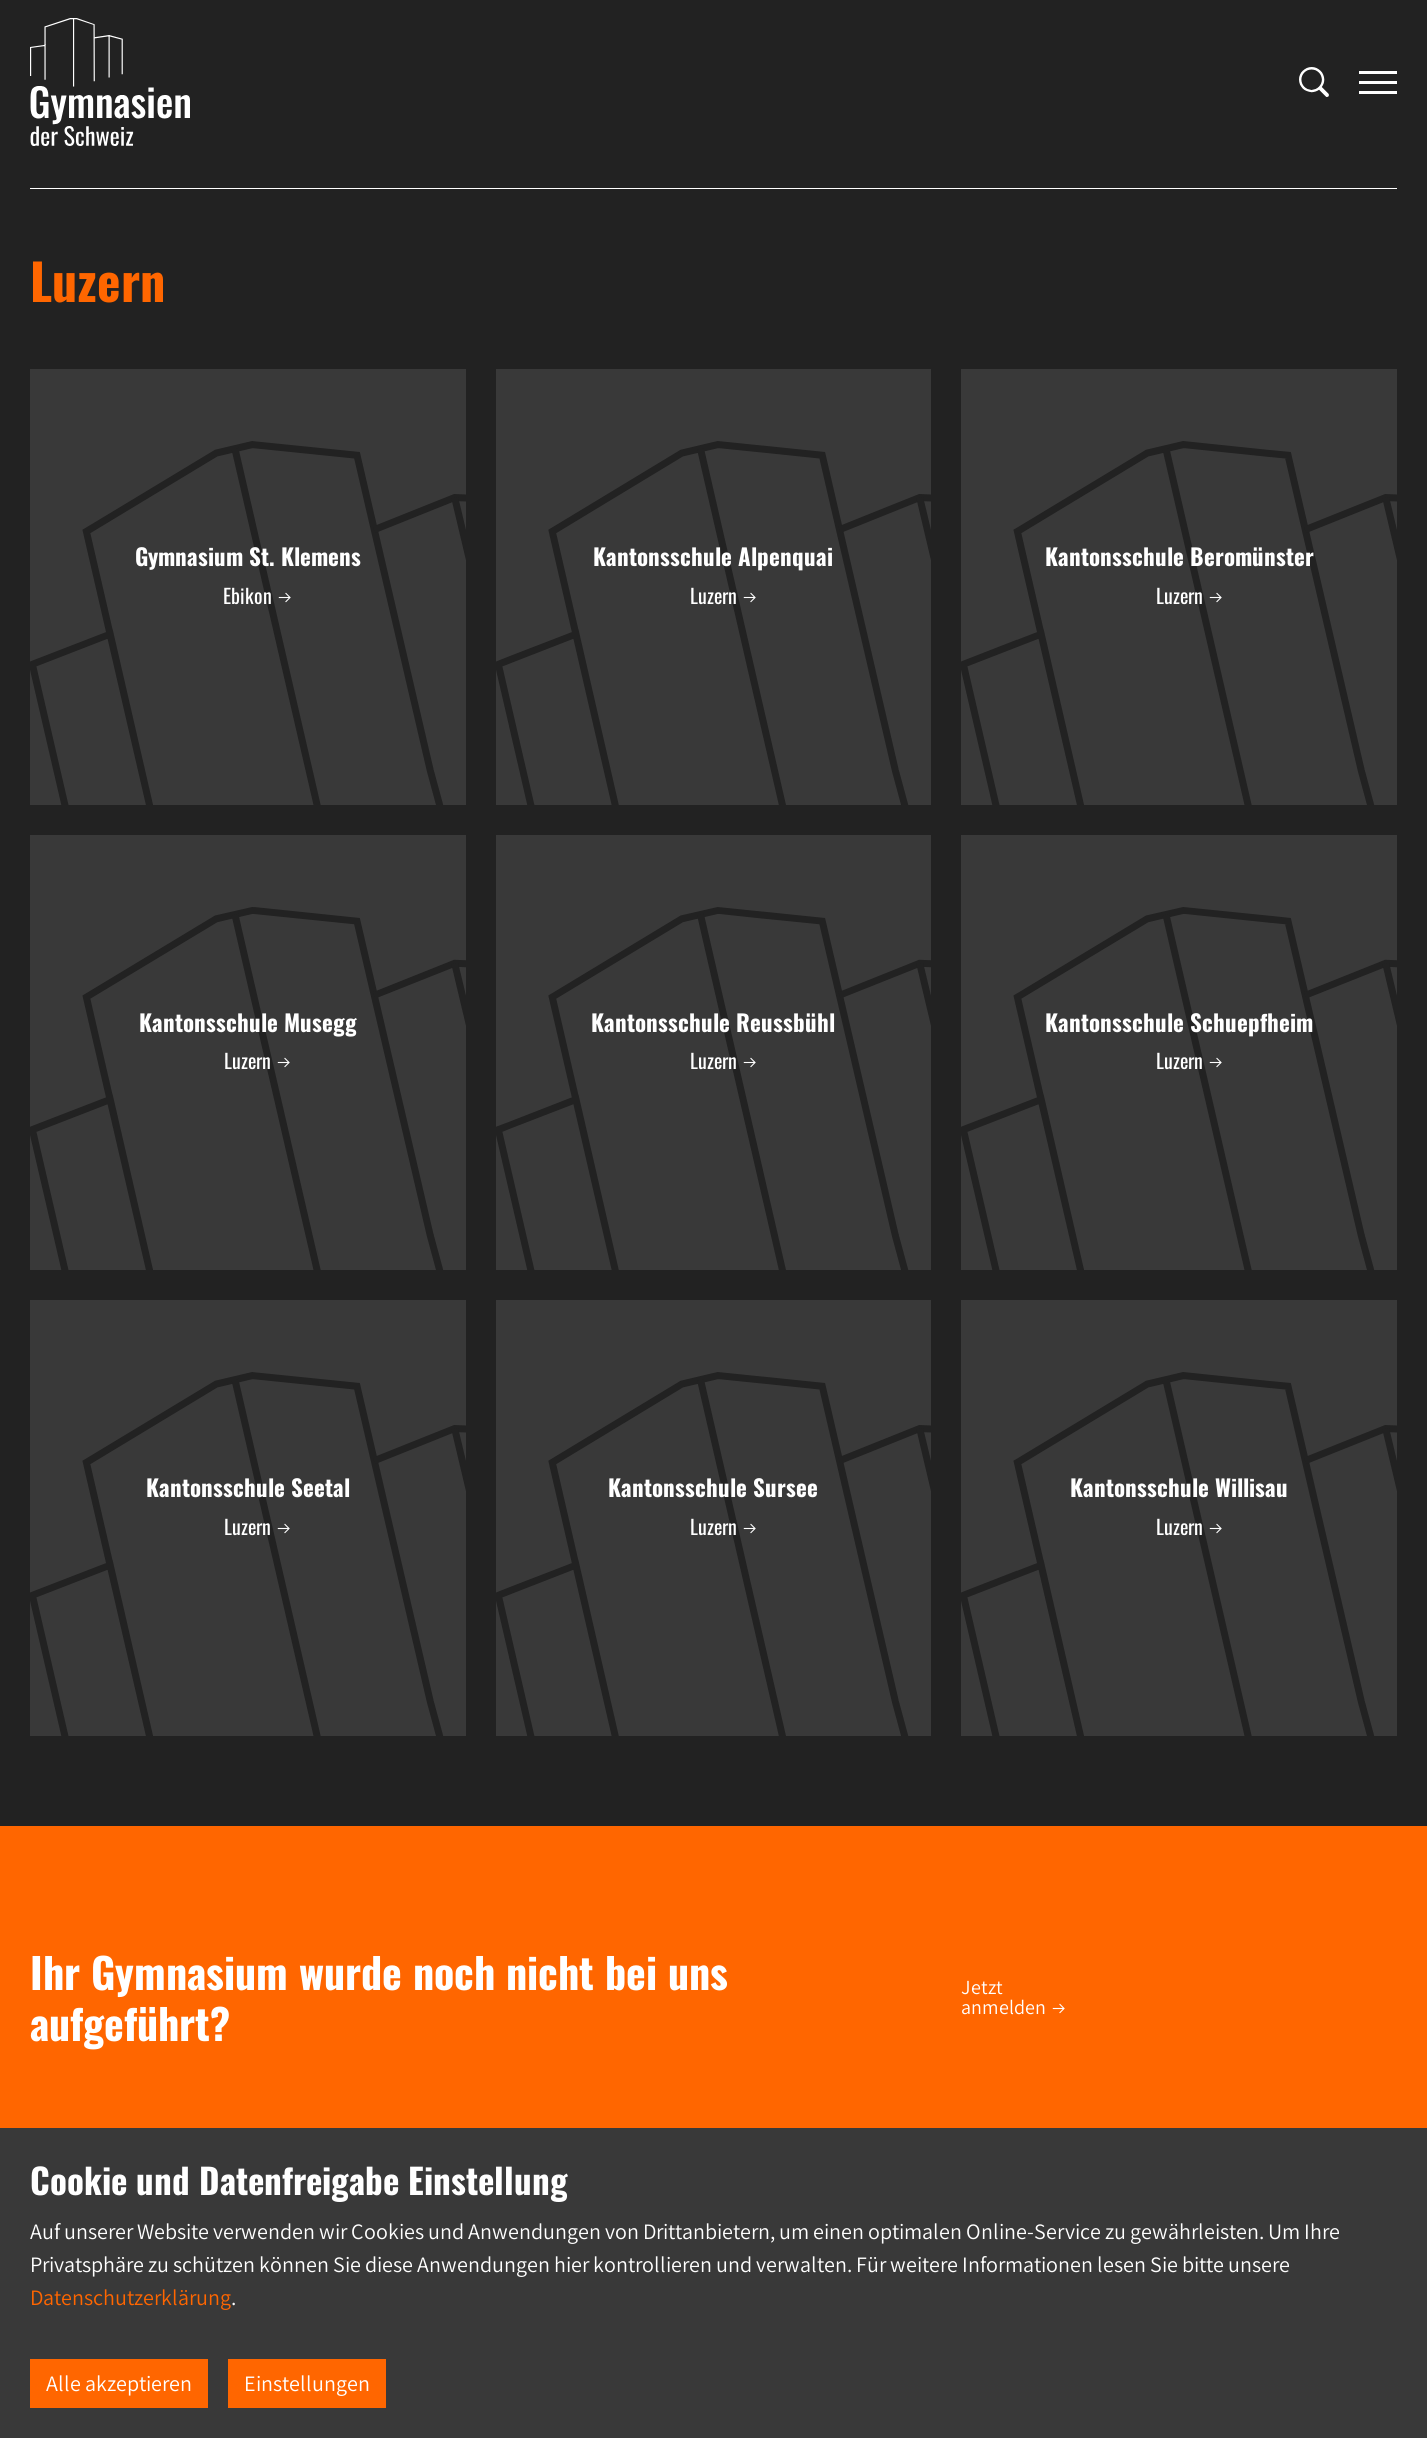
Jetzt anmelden (1003, 1997)
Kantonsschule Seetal (248, 1487)
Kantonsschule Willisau (1179, 1487)
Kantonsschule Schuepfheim (1179, 1022)
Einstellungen (307, 2383)
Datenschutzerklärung (130, 2297)
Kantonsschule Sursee (713, 1487)
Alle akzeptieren (119, 2383)
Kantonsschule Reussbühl (713, 1022)
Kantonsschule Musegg (248, 1022)
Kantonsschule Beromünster (1179, 556)
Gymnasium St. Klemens (248, 556)
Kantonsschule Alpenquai (713, 556)
